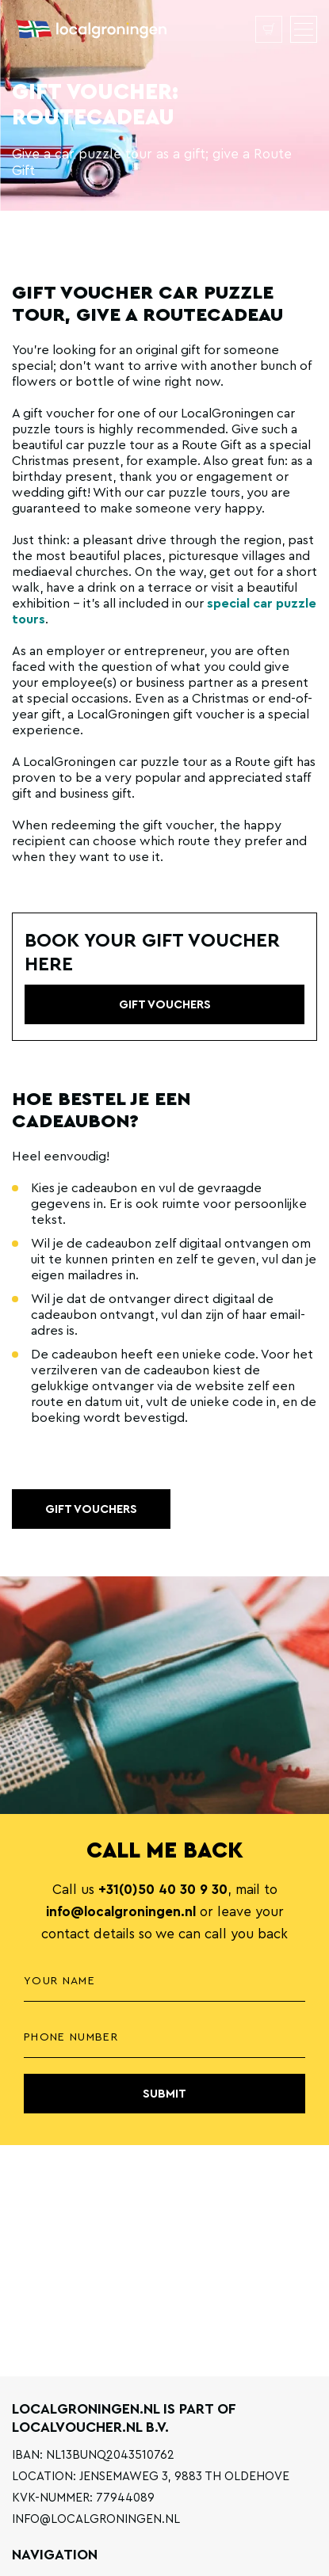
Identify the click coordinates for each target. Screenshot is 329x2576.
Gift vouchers (91, 1509)
